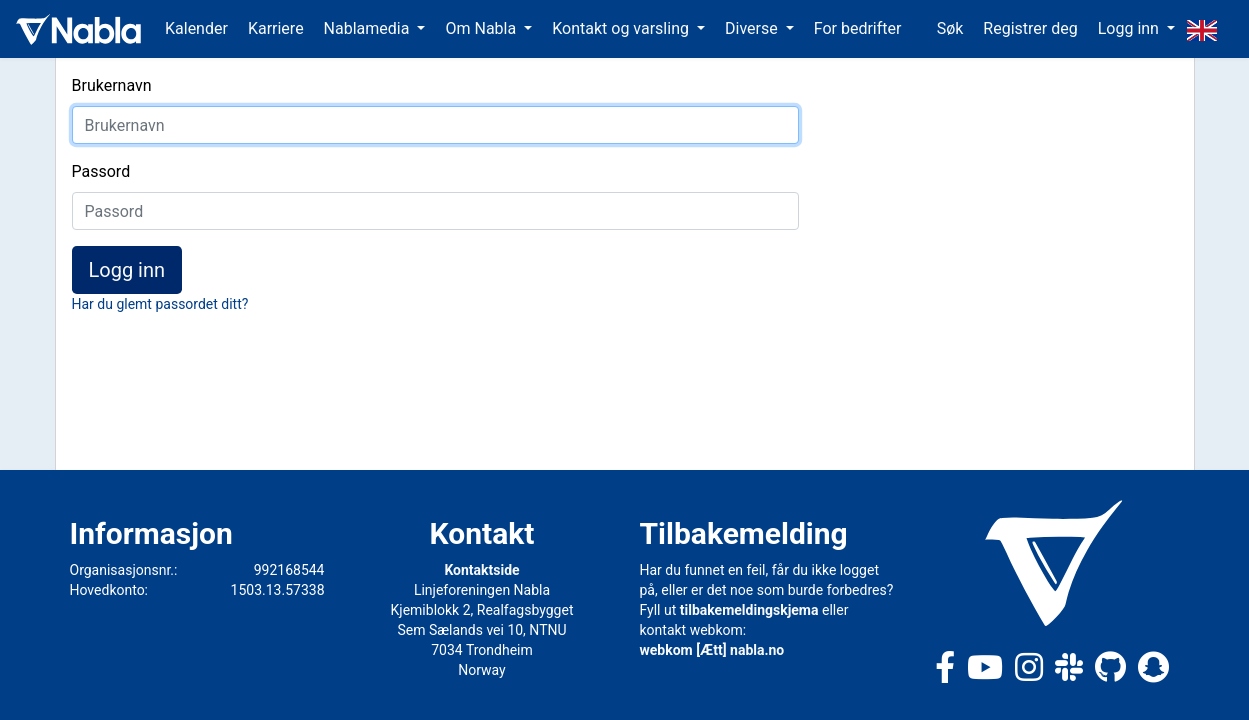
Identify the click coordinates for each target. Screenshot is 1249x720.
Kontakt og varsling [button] (622, 28)
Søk (950, 28)
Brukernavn (112, 85)
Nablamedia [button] (369, 28)
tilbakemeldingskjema (749, 610)
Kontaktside (481, 570)
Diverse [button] (753, 28)
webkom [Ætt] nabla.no (712, 650)
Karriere (276, 28)
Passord (101, 171)
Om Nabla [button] (482, 28)
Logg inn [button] (1130, 28)
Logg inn (127, 270)
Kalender (196, 28)
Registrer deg (1030, 28)
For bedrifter (858, 28)
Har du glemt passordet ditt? (160, 304)
